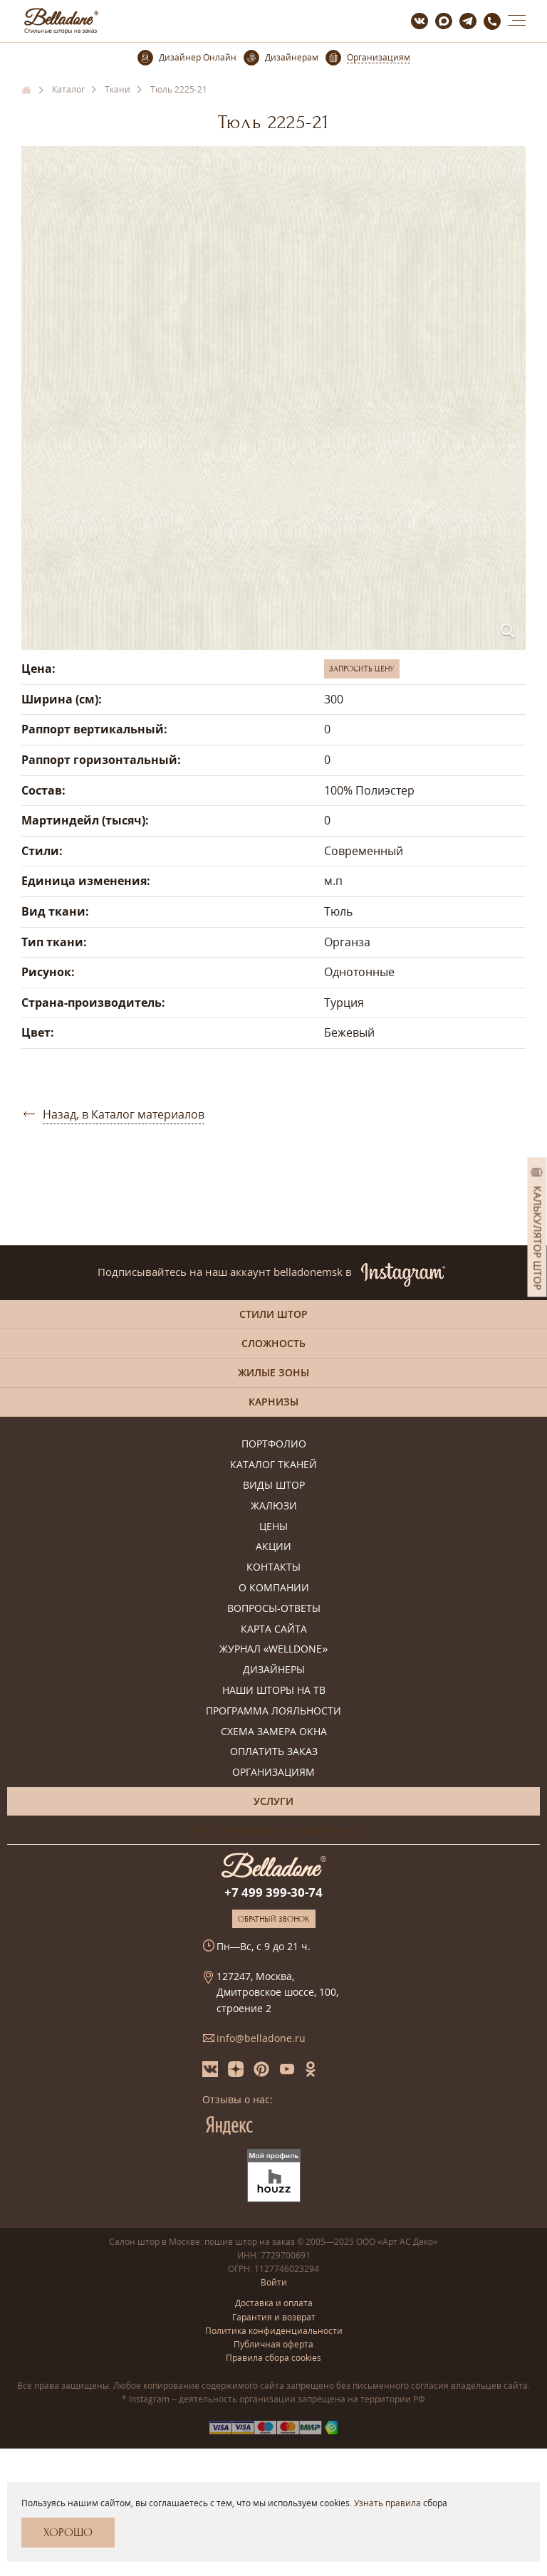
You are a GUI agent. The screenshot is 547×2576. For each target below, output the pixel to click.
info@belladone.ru (261, 2038)
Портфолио (273, 1444)
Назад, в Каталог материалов (123, 1114)
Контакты (273, 1567)
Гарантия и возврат (274, 2317)
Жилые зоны (273, 1372)
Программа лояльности (273, 1711)
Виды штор (274, 1486)
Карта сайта (274, 1629)
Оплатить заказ (274, 1752)
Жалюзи (274, 1506)
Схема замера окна (274, 1732)
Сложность (273, 1343)
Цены (273, 1527)
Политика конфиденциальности (274, 2331)
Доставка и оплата (274, 2303)
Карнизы (273, 1401)
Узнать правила (387, 2503)
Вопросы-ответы (274, 1609)
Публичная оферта (273, 2344)
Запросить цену (362, 669)
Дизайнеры (274, 1670)
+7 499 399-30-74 (273, 1892)
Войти (274, 2282)
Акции (273, 1547)
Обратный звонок (274, 1919)
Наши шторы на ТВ (273, 1691)
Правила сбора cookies (273, 2358)
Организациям (273, 1772)
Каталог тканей (273, 1465)
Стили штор (273, 1314)
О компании (274, 1588)
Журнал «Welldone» (273, 1649)
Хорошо (68, 2532)
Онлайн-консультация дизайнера (274, 1829)
